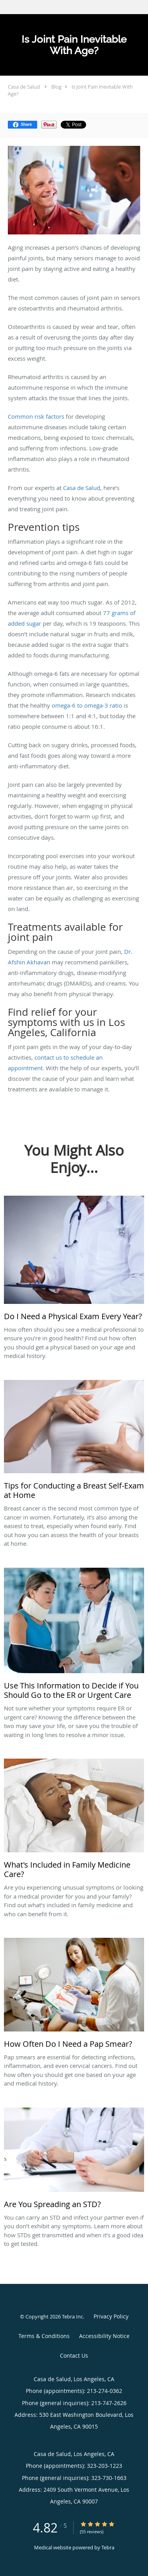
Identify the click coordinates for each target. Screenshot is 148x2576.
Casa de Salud (24, 86)
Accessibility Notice (104, 2336)
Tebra (107, 2547)
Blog (56, 86)
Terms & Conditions (44, 2336)
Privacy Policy (111, 2316)
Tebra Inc (72, 2316)
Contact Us (74, 2355)
